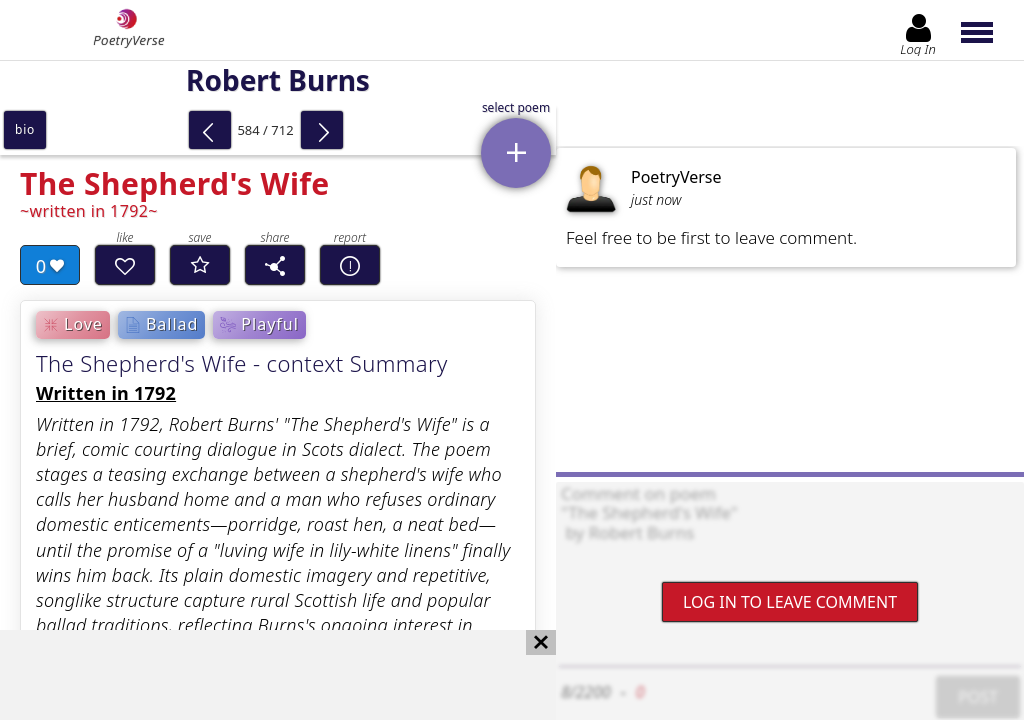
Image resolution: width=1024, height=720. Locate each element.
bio (25, 129)
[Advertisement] (258, 675)
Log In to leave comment (790, 602)
